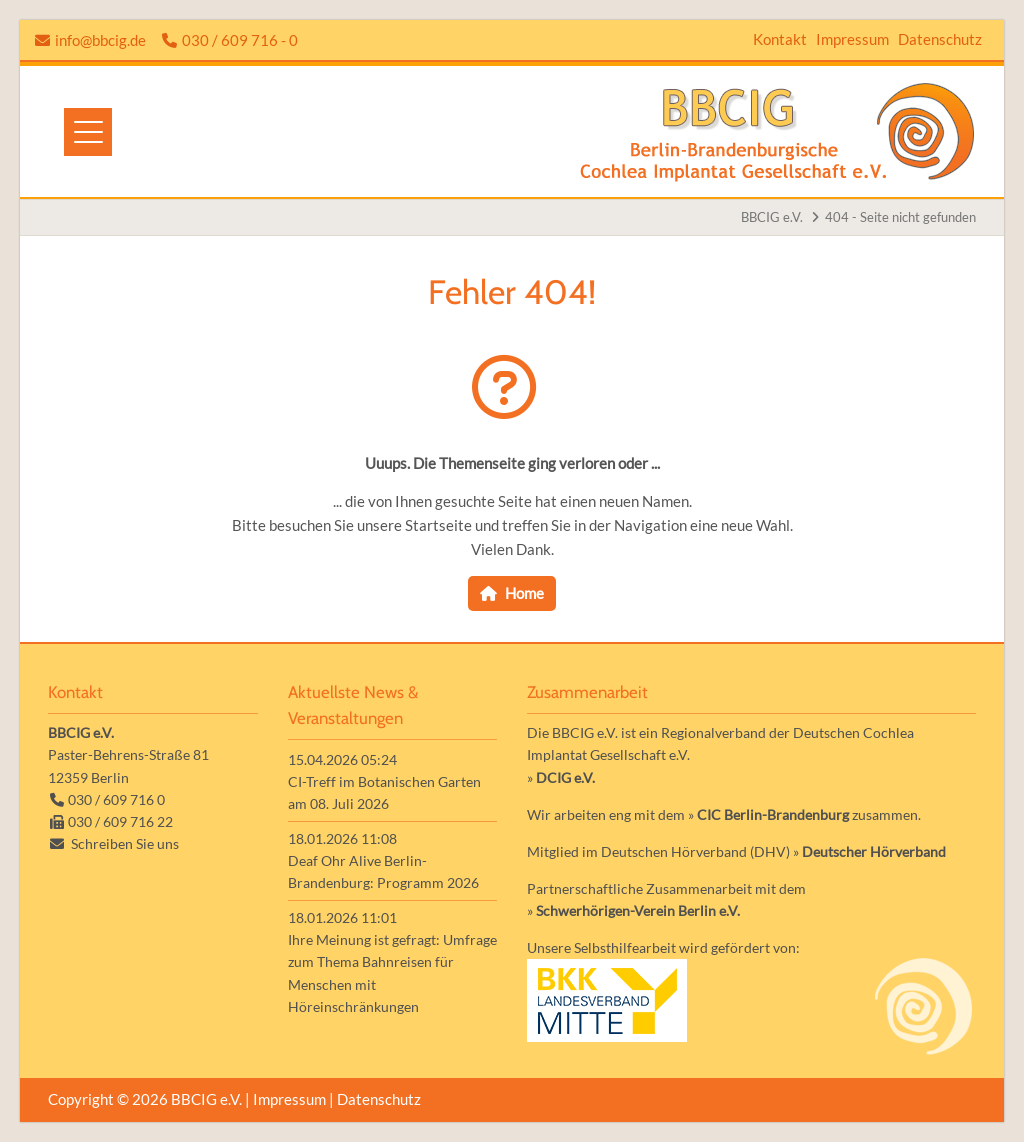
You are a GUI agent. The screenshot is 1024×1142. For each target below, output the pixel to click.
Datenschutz (940, 39)
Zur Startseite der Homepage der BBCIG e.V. (777, 131)
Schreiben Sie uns (125, 843)
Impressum (852, 39)
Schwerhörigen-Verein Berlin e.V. (638, 910)
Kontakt (780, 39)
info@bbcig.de (100, 40)
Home (524, 593)
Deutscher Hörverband (874, 851)
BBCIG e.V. (772, 217)
